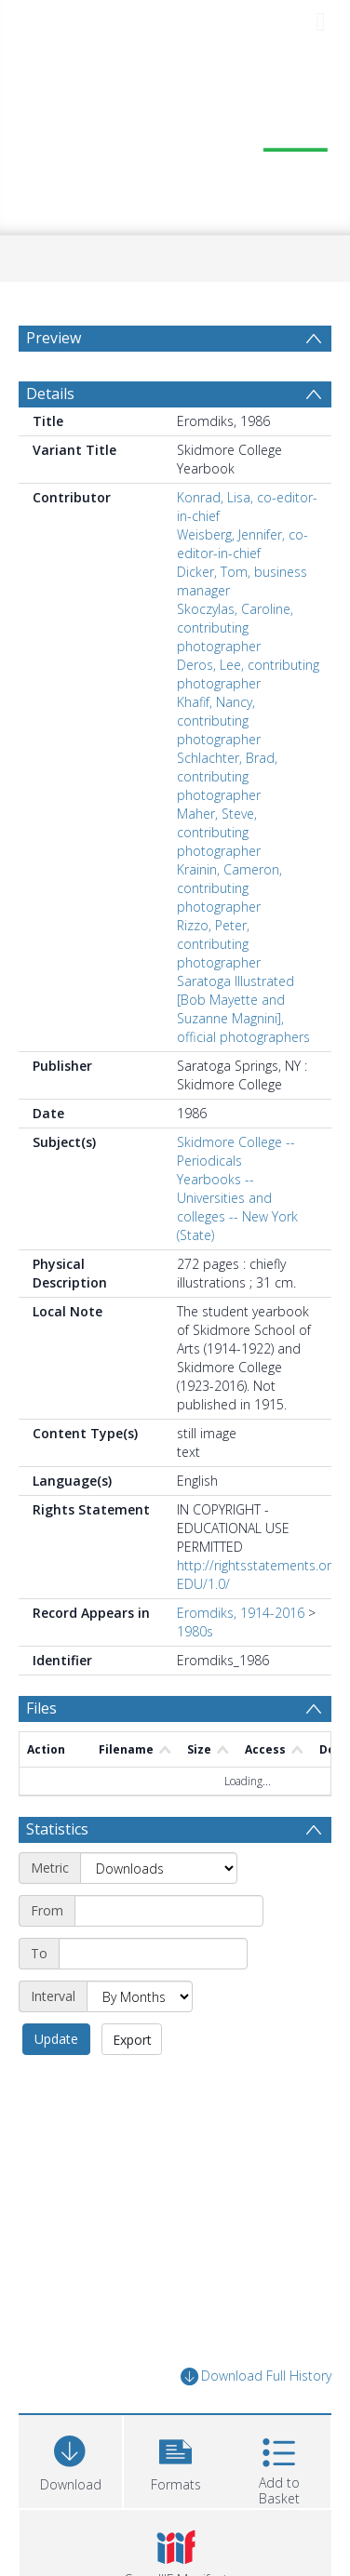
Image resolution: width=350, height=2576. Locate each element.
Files (41, 1752)
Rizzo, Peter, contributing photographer (219, 988)
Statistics (57, 1873)
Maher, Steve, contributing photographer (219, 876)
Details (50, 438)
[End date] (153, 1998)
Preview (53, 337)
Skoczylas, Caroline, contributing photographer (235, 672)
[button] (175, 2504)
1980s (195, 1676)
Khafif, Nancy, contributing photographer (219, 765)
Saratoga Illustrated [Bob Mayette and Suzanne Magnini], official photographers (243, 1053)
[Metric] (158, 1913)
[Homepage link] (175, 140)
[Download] (70, 2504)
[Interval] (140, 2041)
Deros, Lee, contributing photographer (248, 719)
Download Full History (256, 2421)
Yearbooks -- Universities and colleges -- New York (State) (237, 1251)
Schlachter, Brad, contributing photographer (227, 821)
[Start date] (168, 1955)
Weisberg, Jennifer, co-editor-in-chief (242, 588)
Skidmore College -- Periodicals (236, 1196)
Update (56, 2083)
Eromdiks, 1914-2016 (240, 1657)
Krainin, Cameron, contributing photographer (229, 932)
